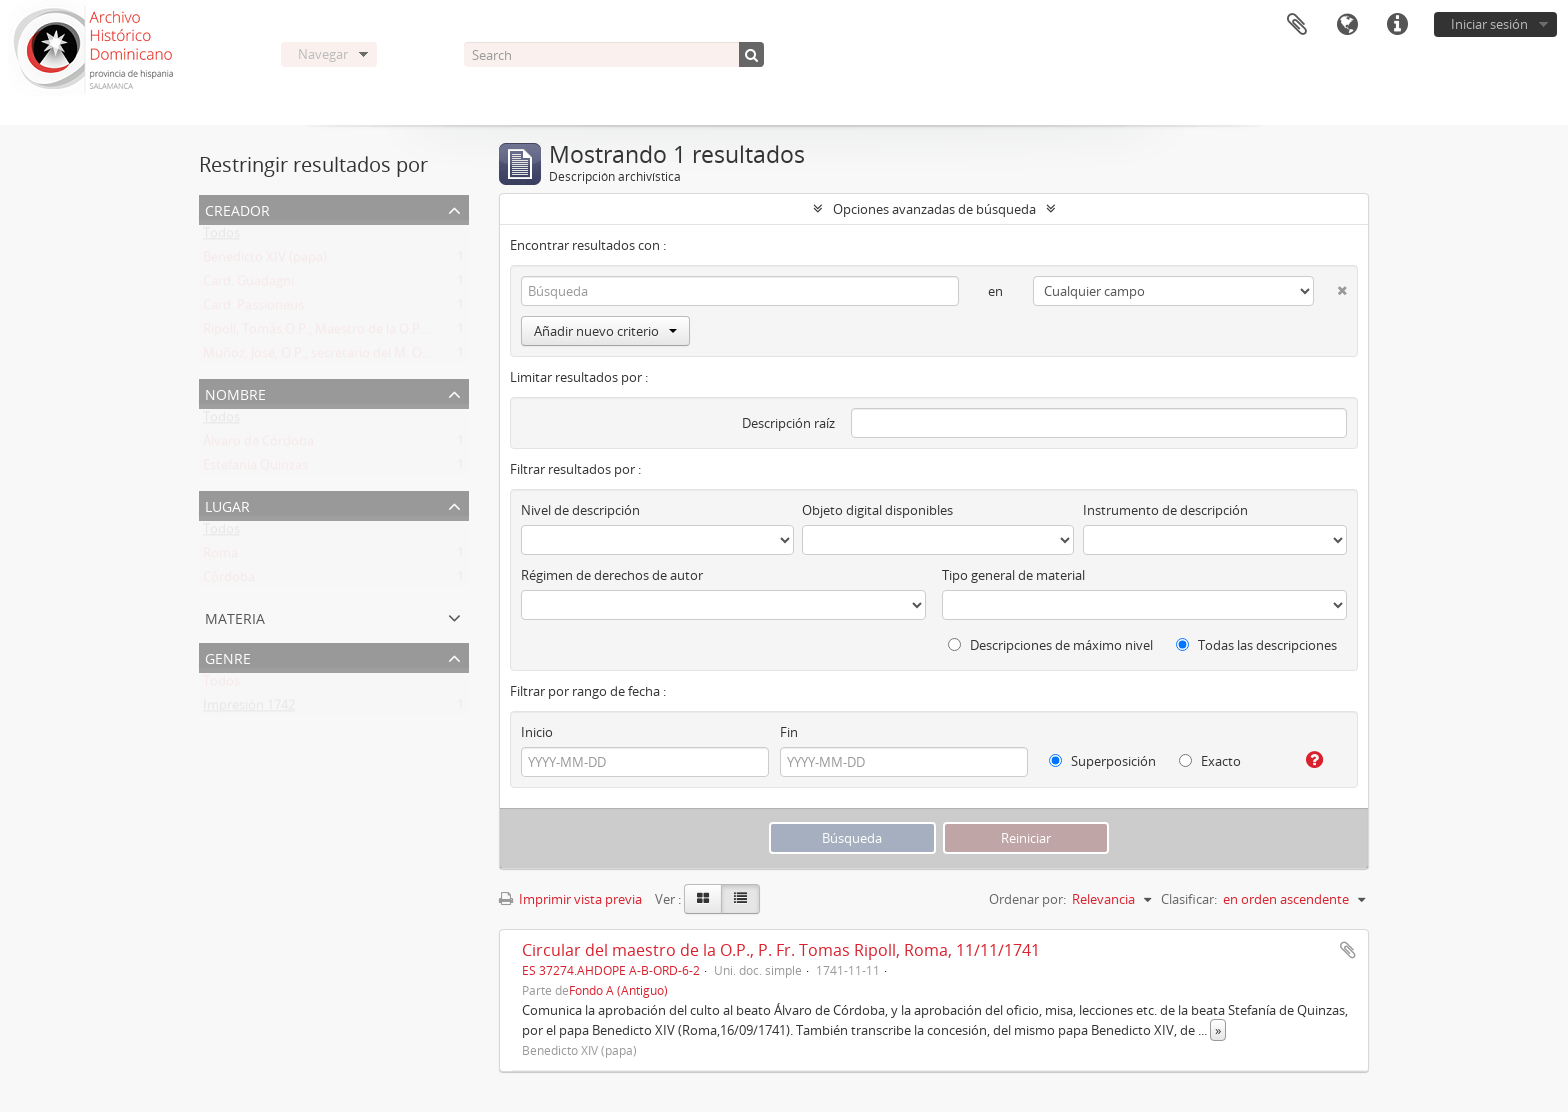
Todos (221, 237)
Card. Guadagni (248, 285)
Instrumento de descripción (1165, 510)
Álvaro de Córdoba (258, 445)
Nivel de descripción (580, 510)
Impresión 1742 (249, 709)
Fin (789, 732)
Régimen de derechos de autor (612, 575)
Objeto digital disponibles (877, 510)
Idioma (1347, 25)
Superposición (1102, 761)
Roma (220, 557)
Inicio (537, 732)
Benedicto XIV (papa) (265, 261)
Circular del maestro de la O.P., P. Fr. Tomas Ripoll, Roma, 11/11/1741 (781, 950)
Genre (228, 656)
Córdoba (229, 581)
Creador (237, 208)
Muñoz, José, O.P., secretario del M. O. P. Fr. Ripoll (348, 357)
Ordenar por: (1027, 899)
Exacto (1210, 761)
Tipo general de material (1013, 575)
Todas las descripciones (1256, 645)
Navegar (323, 54)
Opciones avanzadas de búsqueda (934, 209)
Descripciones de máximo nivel (1050, 645)
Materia (235, 616)
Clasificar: (1189, 899)
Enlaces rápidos (1397, 25)
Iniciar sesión (1489, 24)
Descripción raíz (788, 423)
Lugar (227, 504)
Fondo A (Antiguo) (618, 990)
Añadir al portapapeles (1348, 950)
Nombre (235, 392)
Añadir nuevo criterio (605, 331)
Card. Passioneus (253, 309)
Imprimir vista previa (570, 899)
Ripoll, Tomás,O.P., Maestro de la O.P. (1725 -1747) (350, 333)
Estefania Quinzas (255, 469)
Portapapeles (1297, 25)
